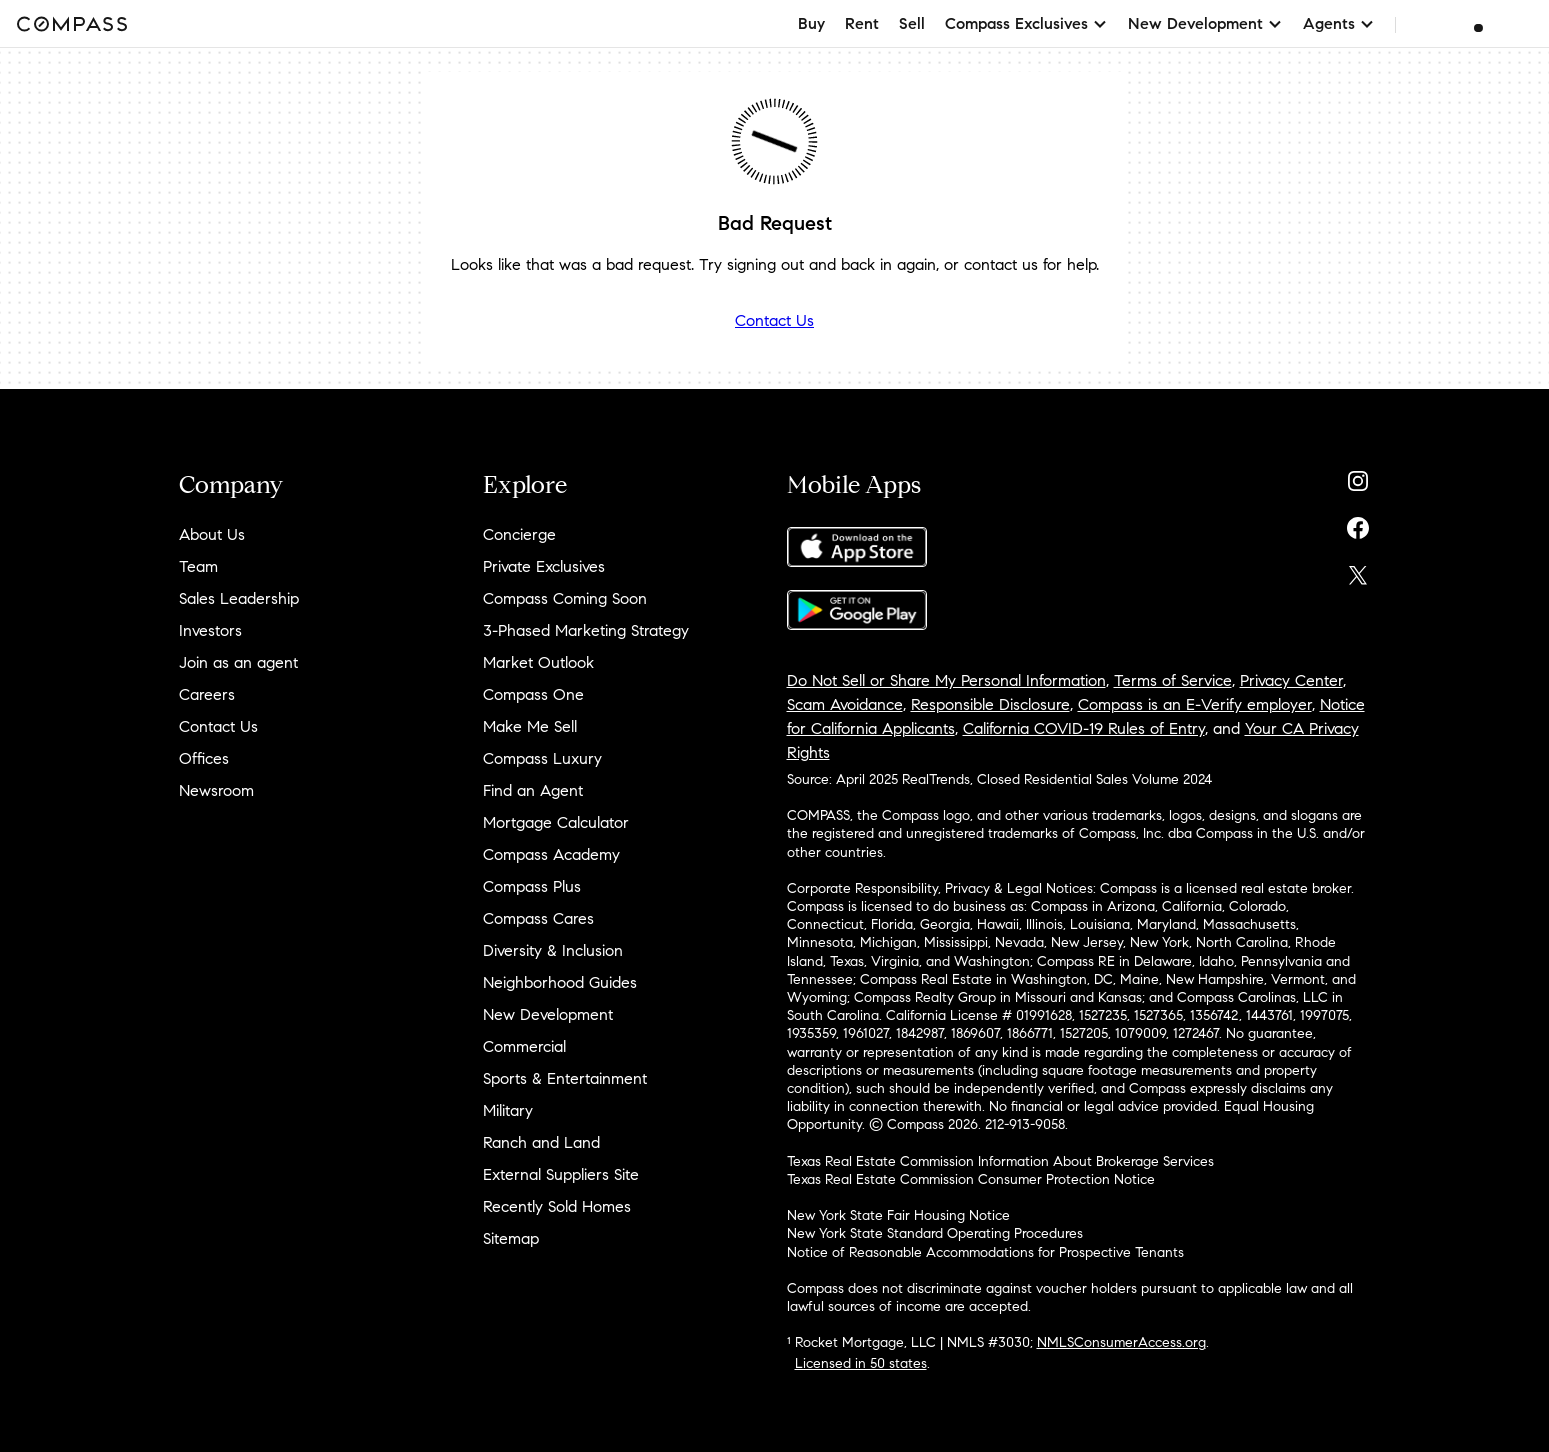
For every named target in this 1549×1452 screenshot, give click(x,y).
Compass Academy (551, 854)
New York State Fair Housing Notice (898, 1215)
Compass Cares (538, 918)
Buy (811, 23)
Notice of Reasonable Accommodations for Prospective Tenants (985, 1252)
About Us (212, 534)
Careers (207, 694)
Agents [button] (1339, 23)
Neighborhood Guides (560, 982)
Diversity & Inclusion (553, 950)
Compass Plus (532, 886)
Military (508, 1110)
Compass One (533, 694)
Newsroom (216, 790)
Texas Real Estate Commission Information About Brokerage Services (1000, 1161)
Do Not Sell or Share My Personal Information (946, 680)
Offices (204, 758)
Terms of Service (1173, 680)
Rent (862, 23)
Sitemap (511, 1238)
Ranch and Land (541, 1142)
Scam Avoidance (845, 704)
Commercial (524, 1046)
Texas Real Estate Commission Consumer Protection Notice (971, 1179)
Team (198, 566)
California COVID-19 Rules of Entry (1084, 728)
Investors (210, 630)
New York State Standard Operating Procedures (935, 1233)
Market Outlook (538, 662)
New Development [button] (1205, 23)
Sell (912, 23)
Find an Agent (533, 790)
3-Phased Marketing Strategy (586, 630)
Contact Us (774, 320)
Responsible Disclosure (990, 704)
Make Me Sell (530, 726)
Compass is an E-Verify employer (1195, 704)
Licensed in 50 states (861, 1363)
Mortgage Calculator (556, 822)
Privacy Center (1291, 680)
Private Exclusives (544, 566)
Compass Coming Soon (565, 598)
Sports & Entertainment (565, 1078)
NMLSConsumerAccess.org (1121, 1342)
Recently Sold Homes (557, 1206)
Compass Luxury (542, 758)
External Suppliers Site (561, 1174)
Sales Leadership (239, 598)
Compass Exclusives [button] (1026, 23)
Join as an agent (238, 662)
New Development (548, 1014)
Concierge (519, 534)
